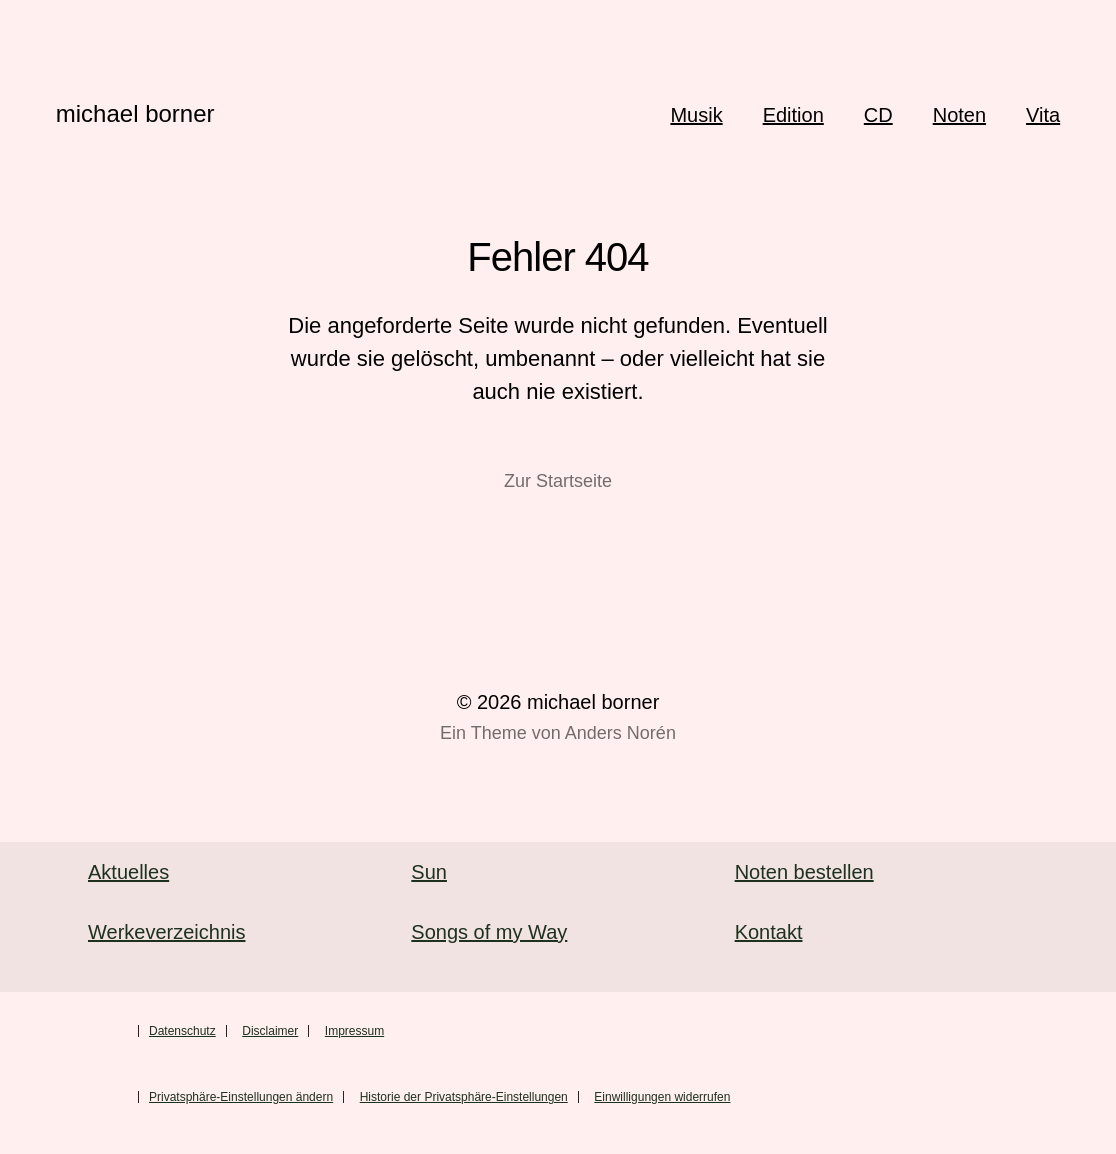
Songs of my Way (489, 932)
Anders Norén (620, 733)
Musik (696, 115)
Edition (793, 115)
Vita (1043, 115)
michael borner (135, 113)
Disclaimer (270, 1031)
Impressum (354, 1031)
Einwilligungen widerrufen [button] (662, 1097)
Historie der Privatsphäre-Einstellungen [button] (464, 1097)
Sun (429, 872)
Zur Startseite (558, 481)
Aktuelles (128, 872)
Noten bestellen (804, 872)
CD (878, 115)
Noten (959, 115)
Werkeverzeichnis (166, 932)
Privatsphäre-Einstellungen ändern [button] (241, 1097)
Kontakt (769, 932)
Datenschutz (182, 1031)
